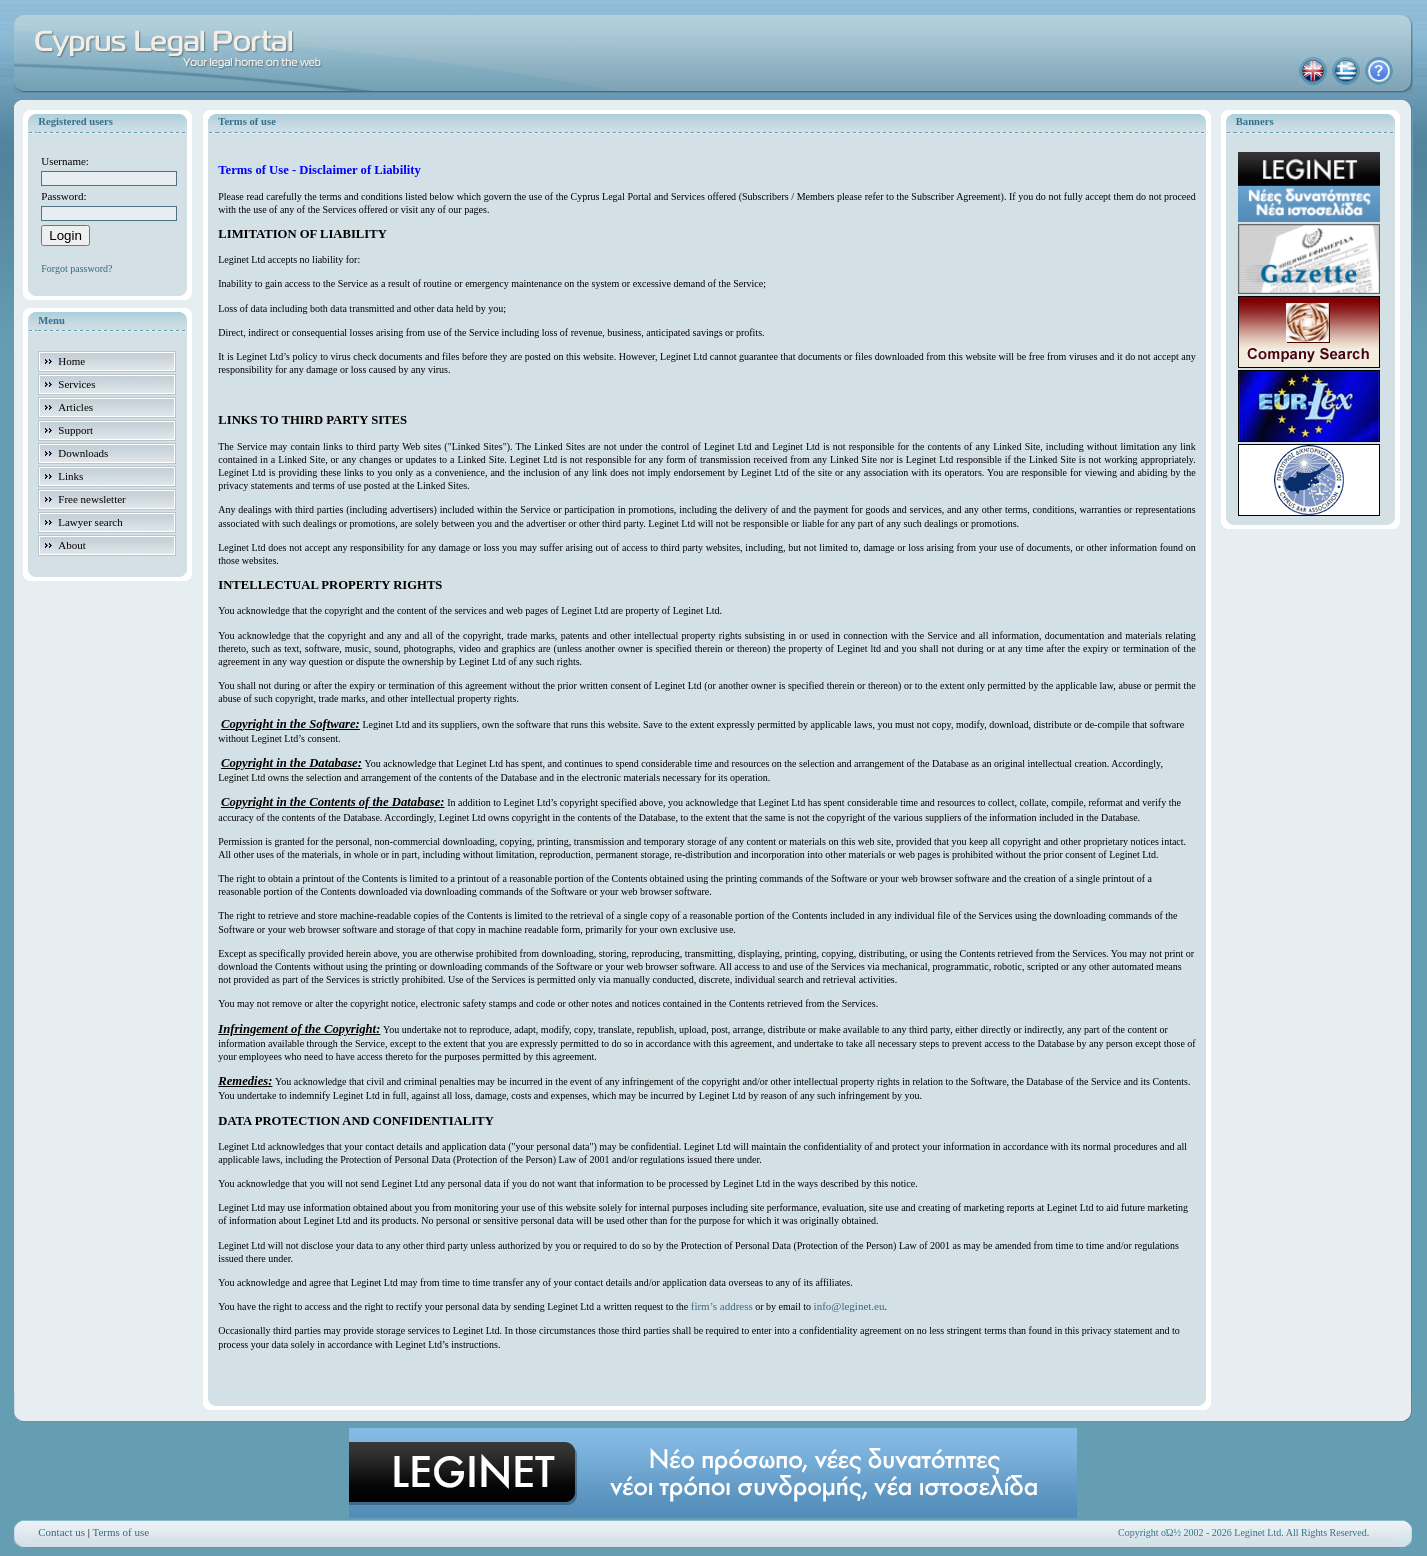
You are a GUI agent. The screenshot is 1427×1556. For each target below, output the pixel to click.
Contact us (61, 1532)
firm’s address (722, 1306)
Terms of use (121, 1532)
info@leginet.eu (849, 1306)
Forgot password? (76, 268)
